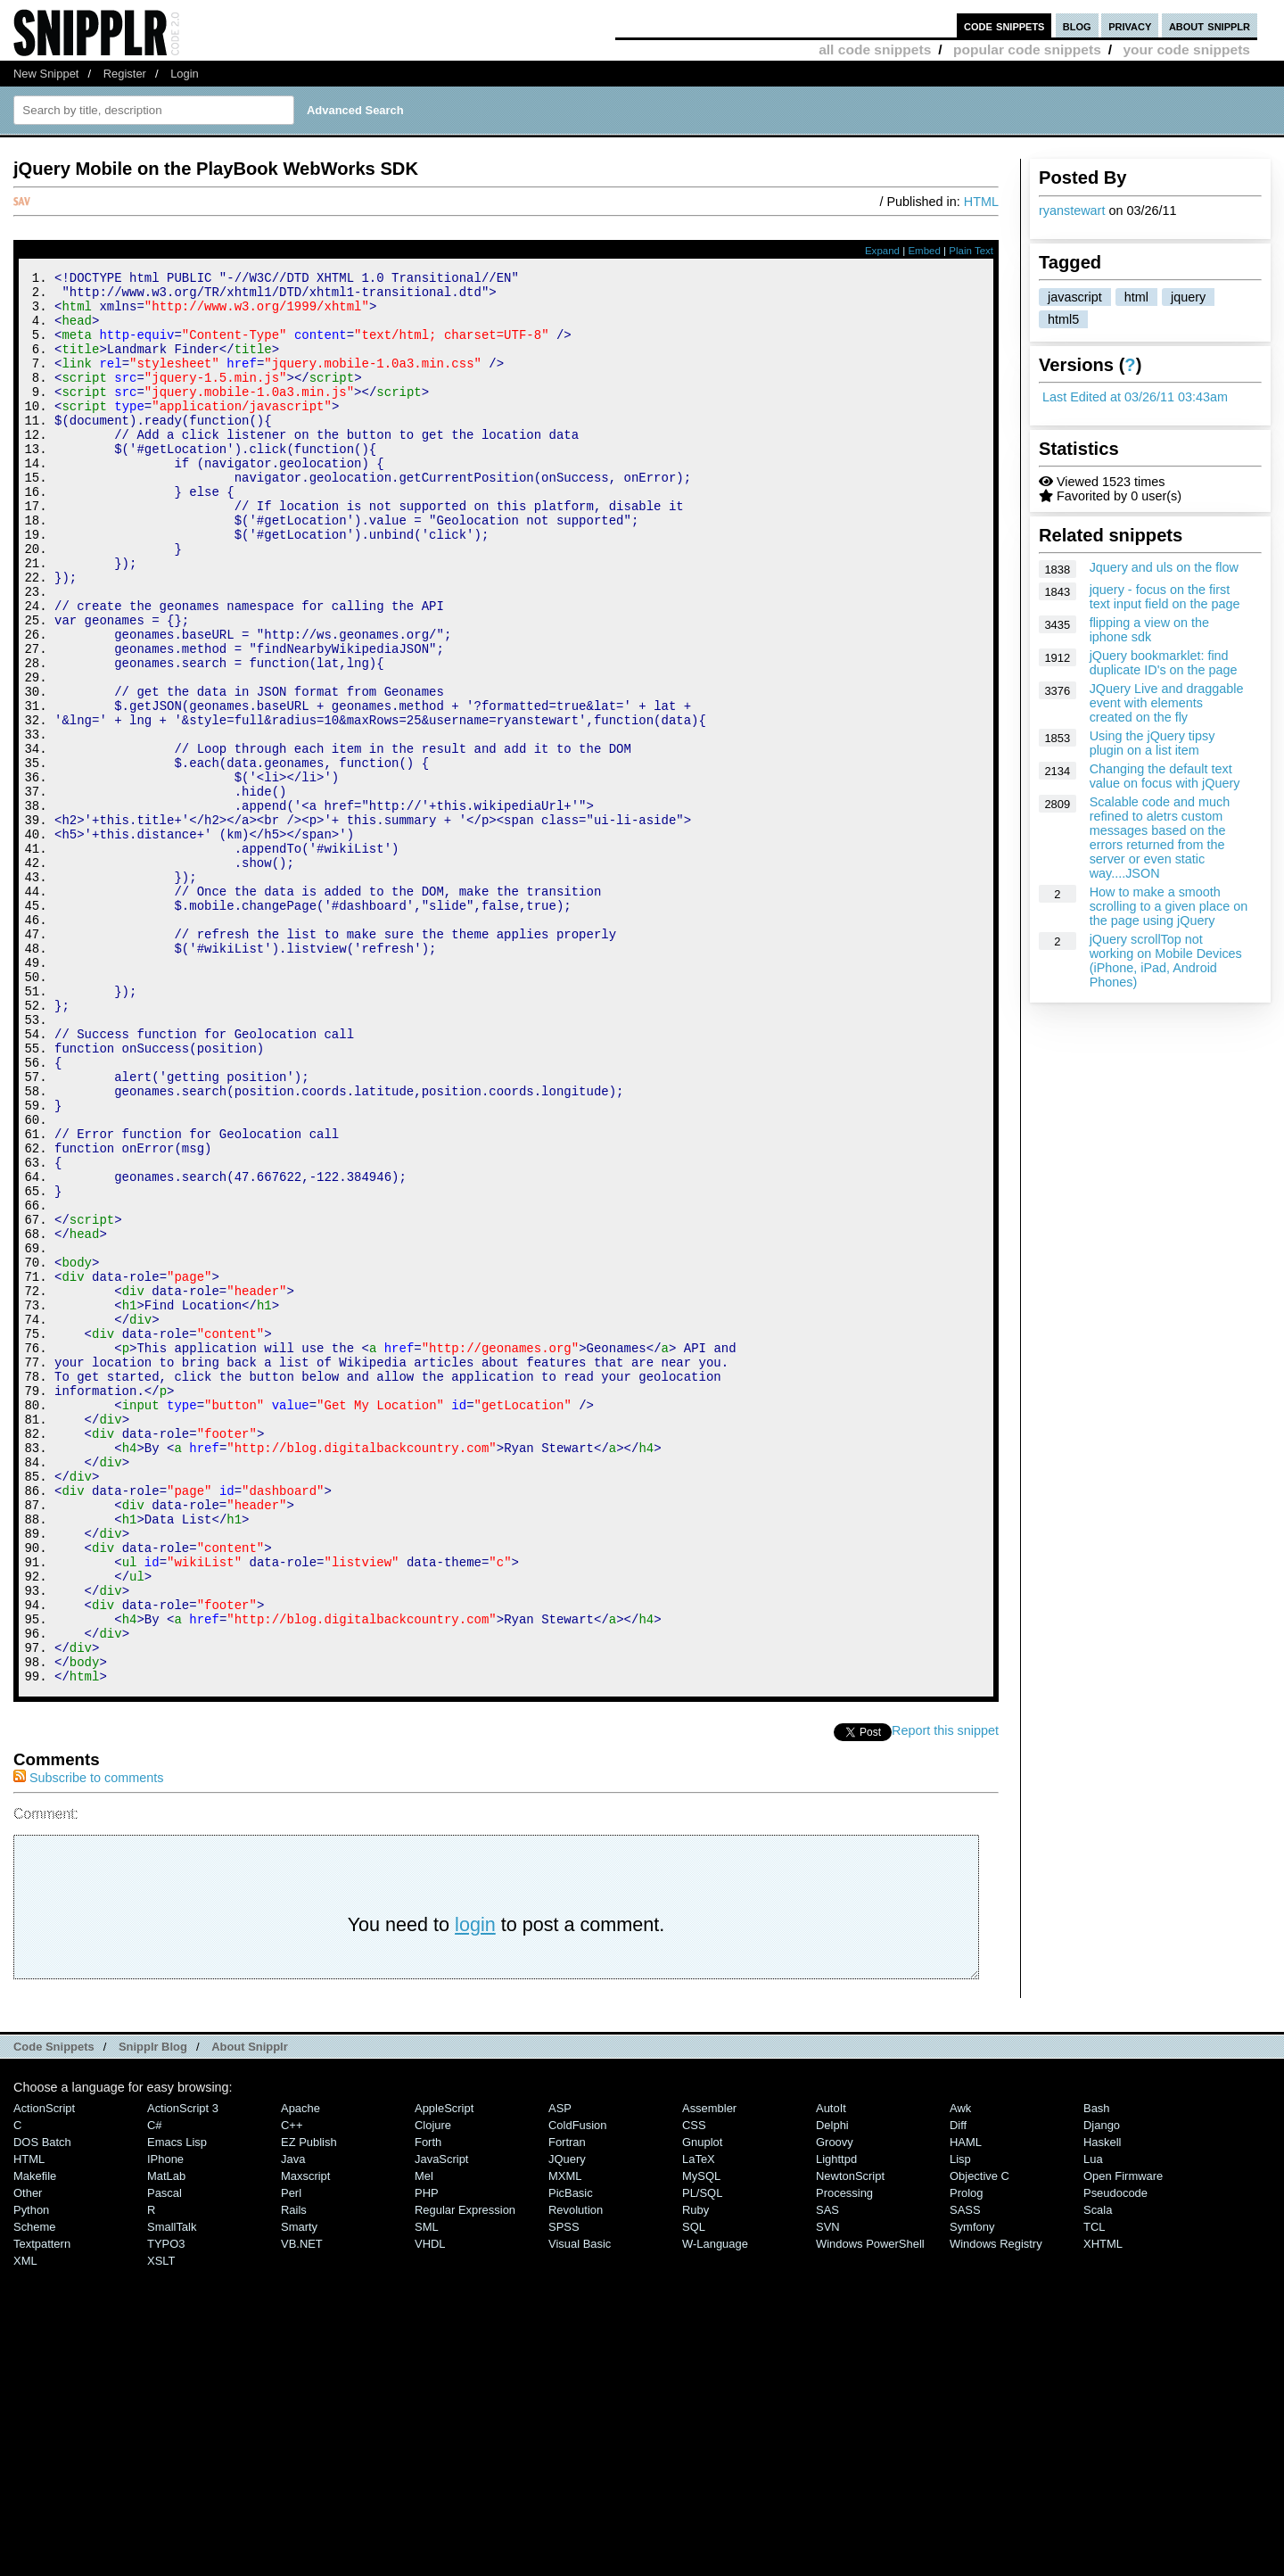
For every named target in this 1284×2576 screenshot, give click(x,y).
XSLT (161, 2525)
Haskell (1102, 2407)
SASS (965, 2474)
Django (1101, 2390)
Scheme (34, 2491)
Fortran (567, 2407)
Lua (1093, 2424)
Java (293, 2424)
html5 (1063, 319)
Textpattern (41, 2508)
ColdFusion (577, 2390)
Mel (424, 2441)
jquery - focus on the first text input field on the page (1165, 596)
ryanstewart (1072, 210)
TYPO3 (166, 2508)
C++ (291, 2390)
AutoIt (831, 2373)
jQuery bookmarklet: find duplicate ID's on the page (1164, 662)
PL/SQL (702, 2458)
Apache (300, 2373)
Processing (844, 2458)
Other (27, 2458)
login (475, 2189)
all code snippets (875, 49)
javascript (1075, 297)
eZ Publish (309, 2407)
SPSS (564, 2491)
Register (124, 73)
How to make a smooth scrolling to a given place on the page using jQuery (1169, 906)
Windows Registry (996, 2508)
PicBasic (570, 2458)
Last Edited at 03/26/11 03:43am (1135, 397)
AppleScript (444, 2373)
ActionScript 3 (182, 2373)
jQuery (567, 2424)
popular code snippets (1027, 49)
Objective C (979, 2441)
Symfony (972, 2491)
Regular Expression (465, 2474)
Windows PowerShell (870, 2508)
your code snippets (1186, 49)
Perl (291, 2458)
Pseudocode (1115, 2458)
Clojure (433, 2390)
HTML (981, 201)
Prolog (966, 2458)
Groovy (834, 2407)
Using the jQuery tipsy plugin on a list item (1152, 743)
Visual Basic (579, 2508)
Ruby (695, 2474)
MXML (564, 2441)
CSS (694, 2390)
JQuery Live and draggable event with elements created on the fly (1167, 702)
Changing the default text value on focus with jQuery (1165, 776)
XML (25, 2525)
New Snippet (45, 73)
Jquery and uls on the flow (1164, 567)
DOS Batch (42, 2407)
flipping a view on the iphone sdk (1149, 629)
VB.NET (302, 2508)
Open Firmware (1123, 2441)
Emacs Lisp (177, 2407)
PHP (427, 2458)
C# (154, 2390)
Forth (428, 2407)
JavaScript (441, 2424)
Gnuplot (702, 2407)
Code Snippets (54, 2311)
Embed (924, 250)
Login (184, 73)
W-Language (715, 2508)
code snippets (1004, 25)
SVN (828, 2491)
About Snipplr (249, 2311)
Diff (958, 2390)
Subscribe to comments (88, 2042)
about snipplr (1209, 25)
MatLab (166, 2441)
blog (1077, 25)
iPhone (165, 2424)
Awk (960, 2373)
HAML (966, 2407)
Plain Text (971, 250)
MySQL (701, 2441)
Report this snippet (945, 1995)
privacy (1129, 25)
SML (427, 2491)
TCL (1094, 2491)
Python (31, 2474)
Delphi (832, 2390)
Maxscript (305, 2441)
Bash (1096, 2373)
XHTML (1103, 2508)
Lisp (960, 2424)
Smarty (299, 2491)
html (1136, 297)
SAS (827, 2474)
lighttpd (836, 2424)
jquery (1188, 297)
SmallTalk (171, 2491)
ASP (560, 2373)
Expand (882, 250)
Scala (1097, 2474)
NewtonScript (850, 2441)
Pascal (164, 2458)
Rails (294, 2474)
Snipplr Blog (153, 2311)
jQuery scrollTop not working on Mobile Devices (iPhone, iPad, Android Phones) (1166, 960)
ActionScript (44, 2373)
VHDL (430, 2508)
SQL (693, 2491)
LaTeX (698, 2424)
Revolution (575, 2474)
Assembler (709, 2373)
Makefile (34, 2441)
